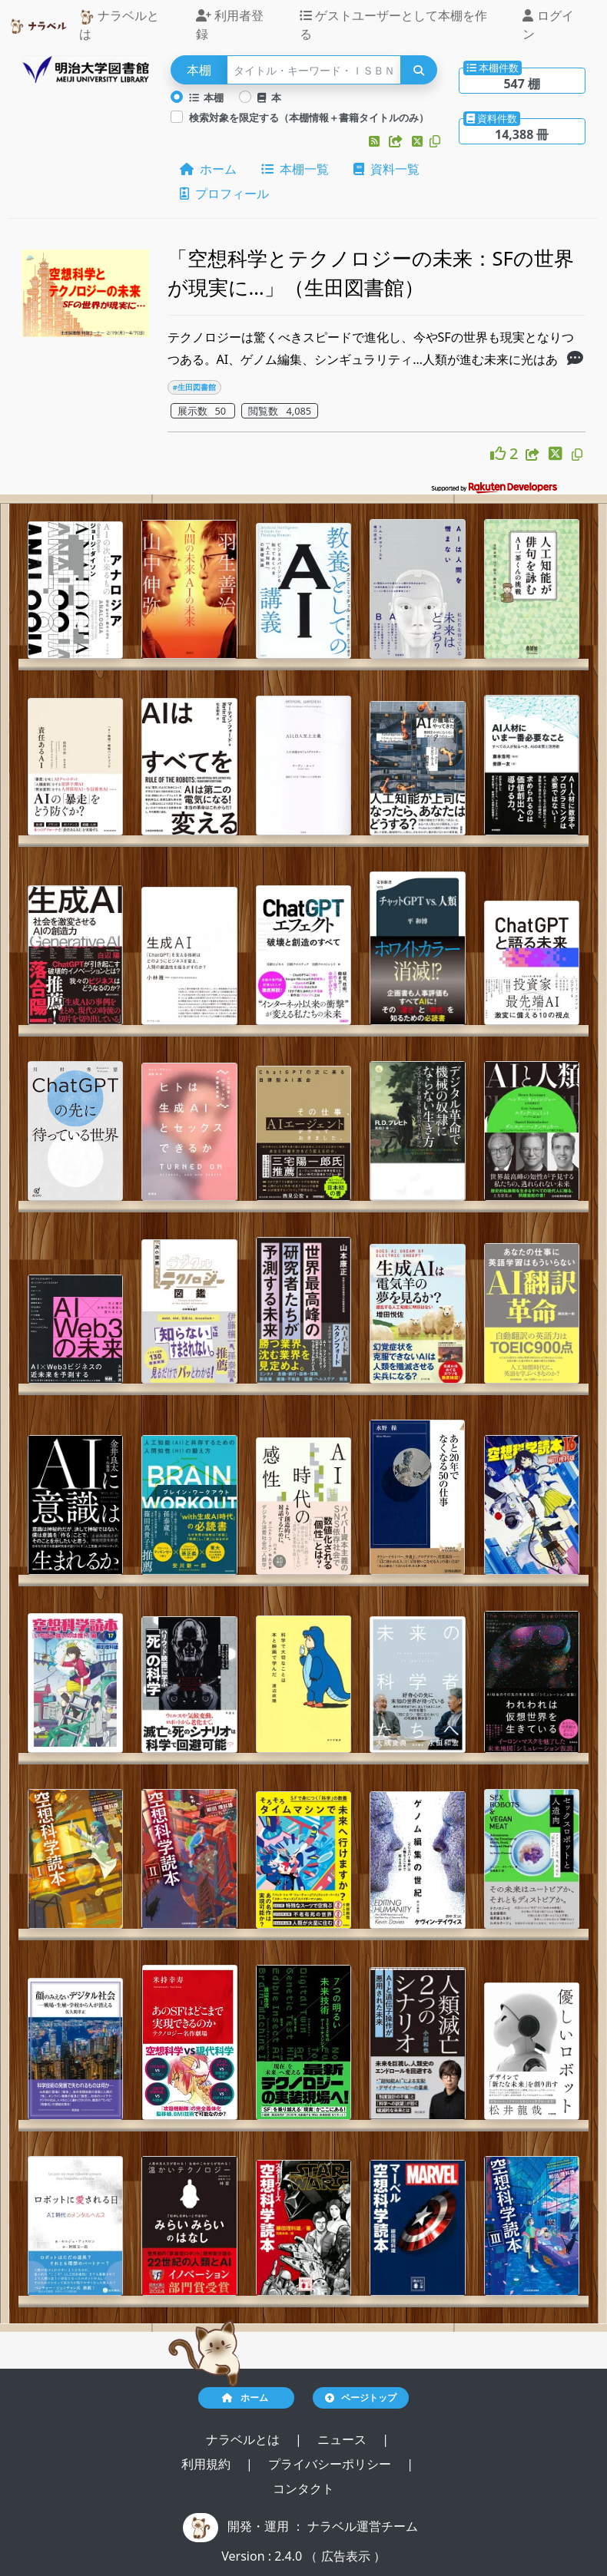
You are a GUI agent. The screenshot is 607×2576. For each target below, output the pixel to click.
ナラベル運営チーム (362, 2526)
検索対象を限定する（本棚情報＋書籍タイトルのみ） (309, 117)
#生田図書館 (194, 387)
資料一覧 (386, 168)
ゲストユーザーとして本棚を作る (393, 24)
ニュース (343, 2439)
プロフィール (224, 193)
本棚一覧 (295, 168)
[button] (376, 141)
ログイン (547, 24)
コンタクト (303, 2488)
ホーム (208, 168)
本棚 (206, 97)
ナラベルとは (119, 24)
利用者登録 (230, 24)
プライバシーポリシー (331, 2463)
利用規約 (207, 2463)
